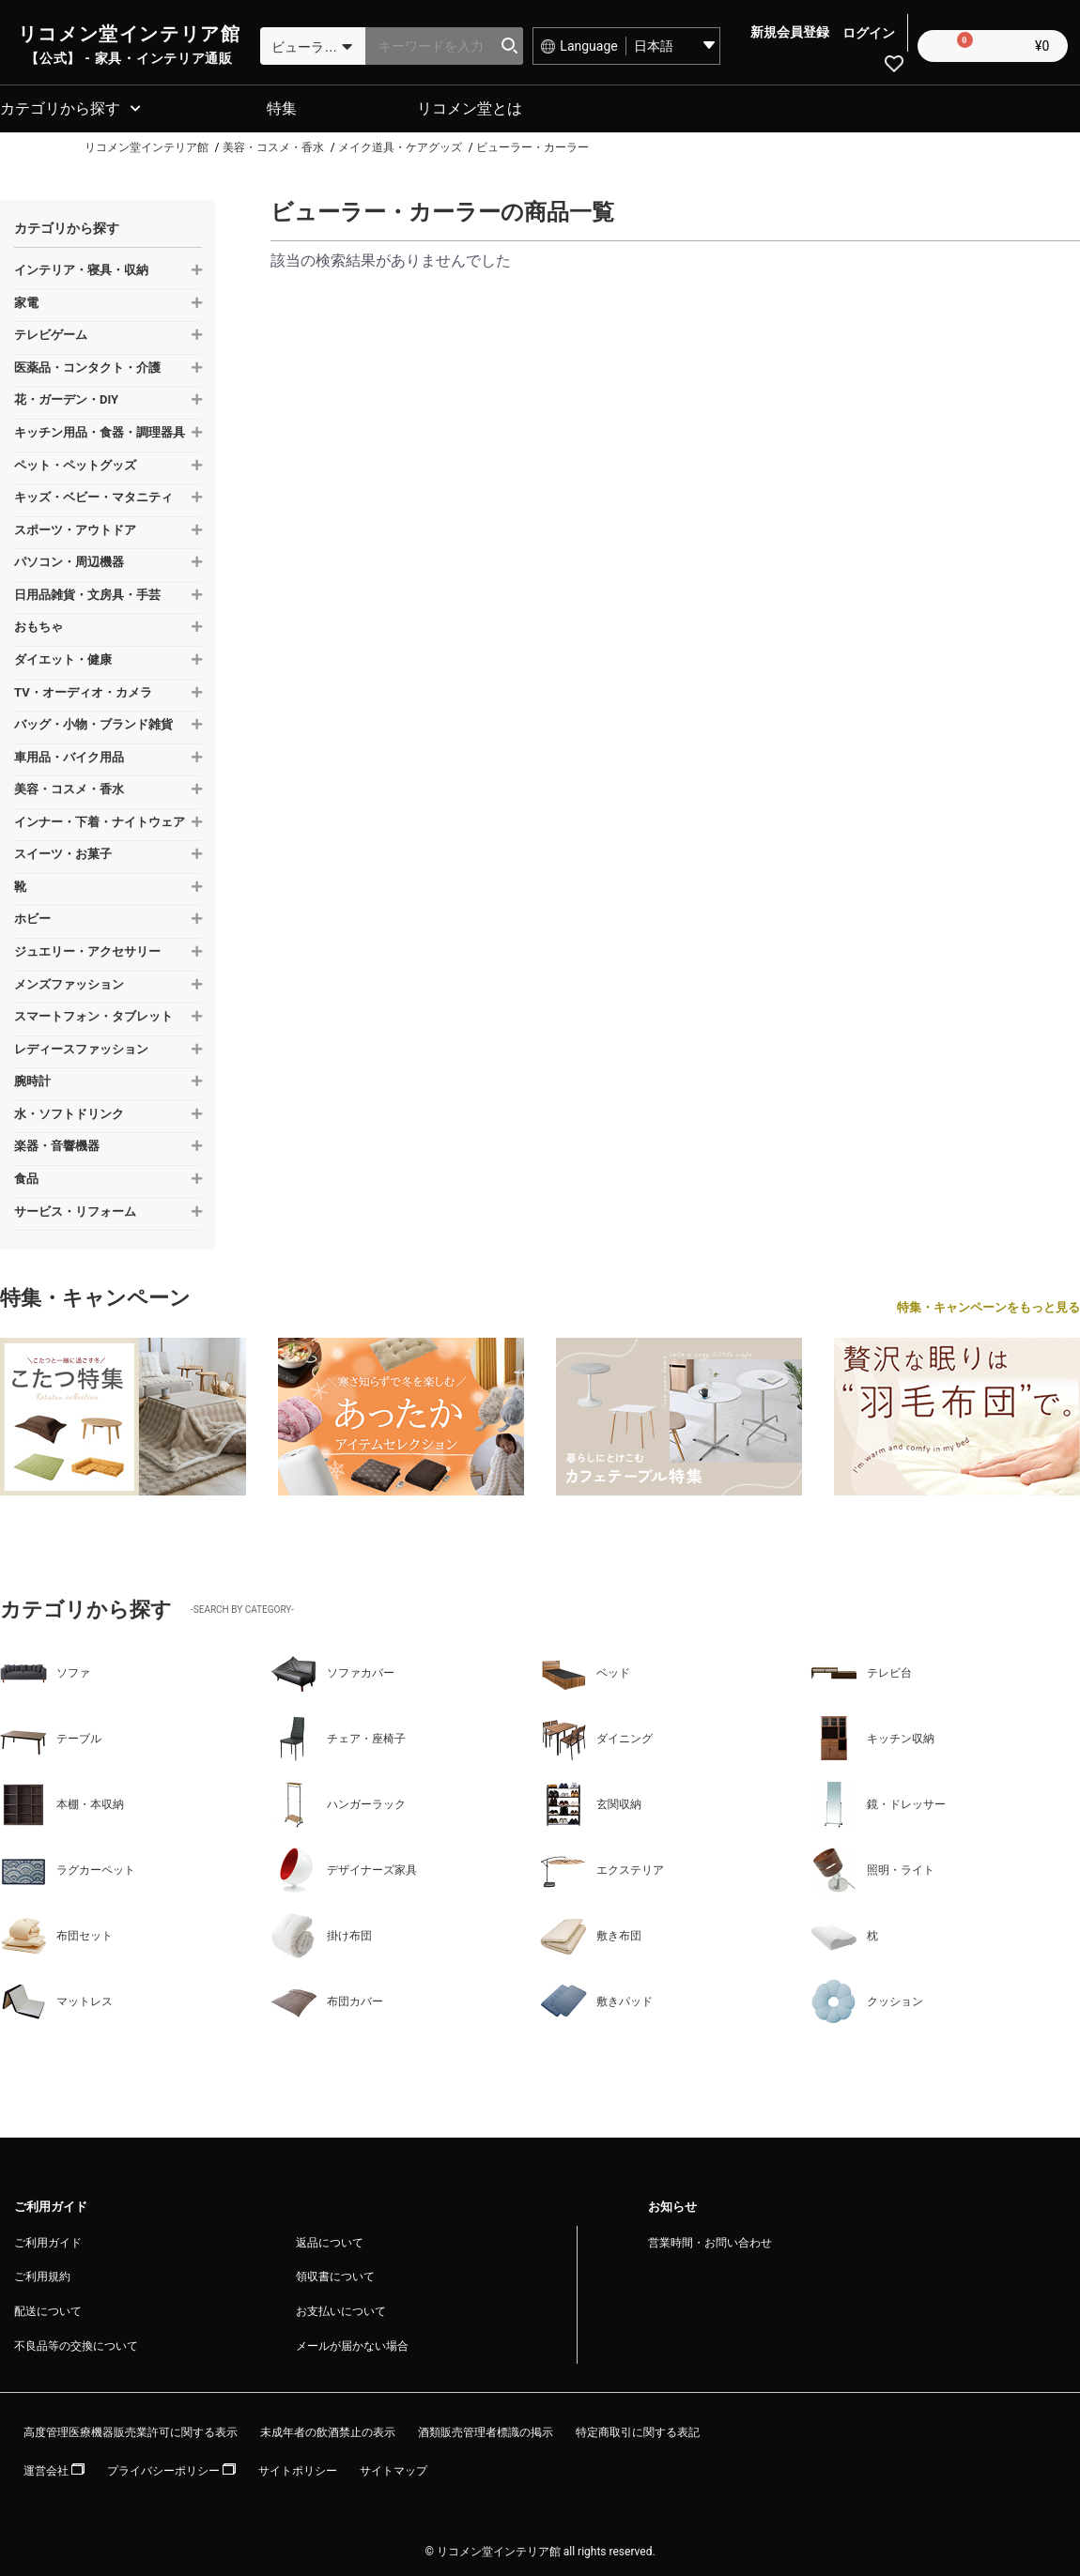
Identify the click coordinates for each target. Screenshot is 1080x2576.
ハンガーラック (338, 1801)
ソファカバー (332, 1670)
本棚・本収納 (62, 1801)
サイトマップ (393, 2468)
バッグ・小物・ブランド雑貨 (93, 721)
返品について (329, 2239)
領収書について (335, 2273)
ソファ (45, 1670)
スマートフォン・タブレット (93, 1013)
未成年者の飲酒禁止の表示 (327, 2429)
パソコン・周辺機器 (69, 559)
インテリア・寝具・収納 (81, 267)
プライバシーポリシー (171, 2468)
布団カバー (326, 1998)
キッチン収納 (872, 1735)
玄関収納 (590, 1801)
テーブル (50, 1735)
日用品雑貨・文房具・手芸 (87, 592)
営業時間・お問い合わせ (710, 2239)
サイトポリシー (297, 2468)
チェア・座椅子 (338, 1735)
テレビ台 (861, 1670)
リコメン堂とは (469, 106)
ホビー (32, 916)
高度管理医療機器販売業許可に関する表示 (130, 2429)
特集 (282, 106)
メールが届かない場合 (352, 2343)
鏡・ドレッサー (878, 1801)
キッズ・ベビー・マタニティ (93, 494)
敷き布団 (590, 1932)
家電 (26, 300)
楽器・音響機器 (57, 1143)
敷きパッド (596, 1998)
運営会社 (54, 2468)
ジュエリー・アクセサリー (87, 949)
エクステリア (602, 1867)
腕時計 (32, 1078)
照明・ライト (872, 1867)
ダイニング (596, 1735)
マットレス (56, 1998)
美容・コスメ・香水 (69, 786)
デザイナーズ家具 (343, 1867)
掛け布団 (321, 1932)
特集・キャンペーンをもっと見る (988, 1304)
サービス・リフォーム (75, 1208)
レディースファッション (81, 1046)
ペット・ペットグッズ (75, 462)
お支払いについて (341, 2308)
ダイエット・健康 (63, 657)
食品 (26, 1176)
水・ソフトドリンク (69, 1111)
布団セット (56, 1932)
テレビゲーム (50, 332)
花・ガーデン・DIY (66, 397)
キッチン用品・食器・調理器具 (99, 429)
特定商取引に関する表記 (638, 2429)
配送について (48, 2308)
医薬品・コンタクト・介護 (87, 365)
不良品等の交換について (76, 2343)
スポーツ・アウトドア (75, 527)
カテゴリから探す (60, 106)
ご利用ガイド (48, 2239)
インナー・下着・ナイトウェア (99, 819)
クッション (866, 1998)
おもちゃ (38, 624)
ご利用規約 (42, 2273)
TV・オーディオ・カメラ (83, 689)
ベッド (585, 1670)
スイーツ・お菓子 (63, 851)
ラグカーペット (67, 1867)
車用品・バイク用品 (69, 754)
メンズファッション (69, 981)
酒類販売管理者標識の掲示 (485, 2429)
